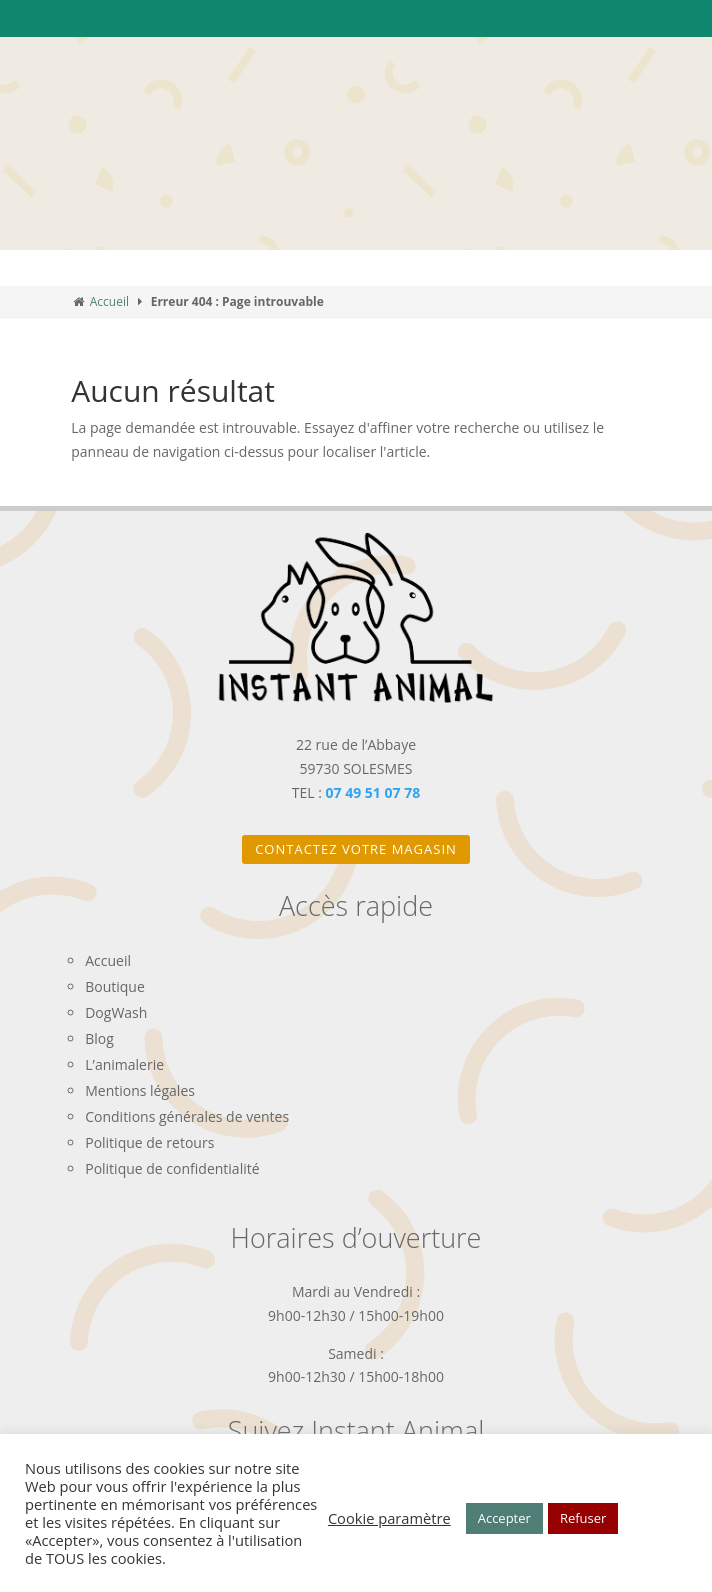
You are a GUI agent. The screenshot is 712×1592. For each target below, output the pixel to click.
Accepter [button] (504, 1518)
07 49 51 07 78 (373, 792)
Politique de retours (149, 1142)
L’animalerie (124, 1064)
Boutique (115, 986)
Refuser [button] (583, 1518)
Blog (99, 1038)
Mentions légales (140, 1090)
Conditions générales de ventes (187, 1116)
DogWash (116, 1012)
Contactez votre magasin (356, 849)
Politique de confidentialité (172, 1168)
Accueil (109, 301)
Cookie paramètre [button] (389, 1518)
